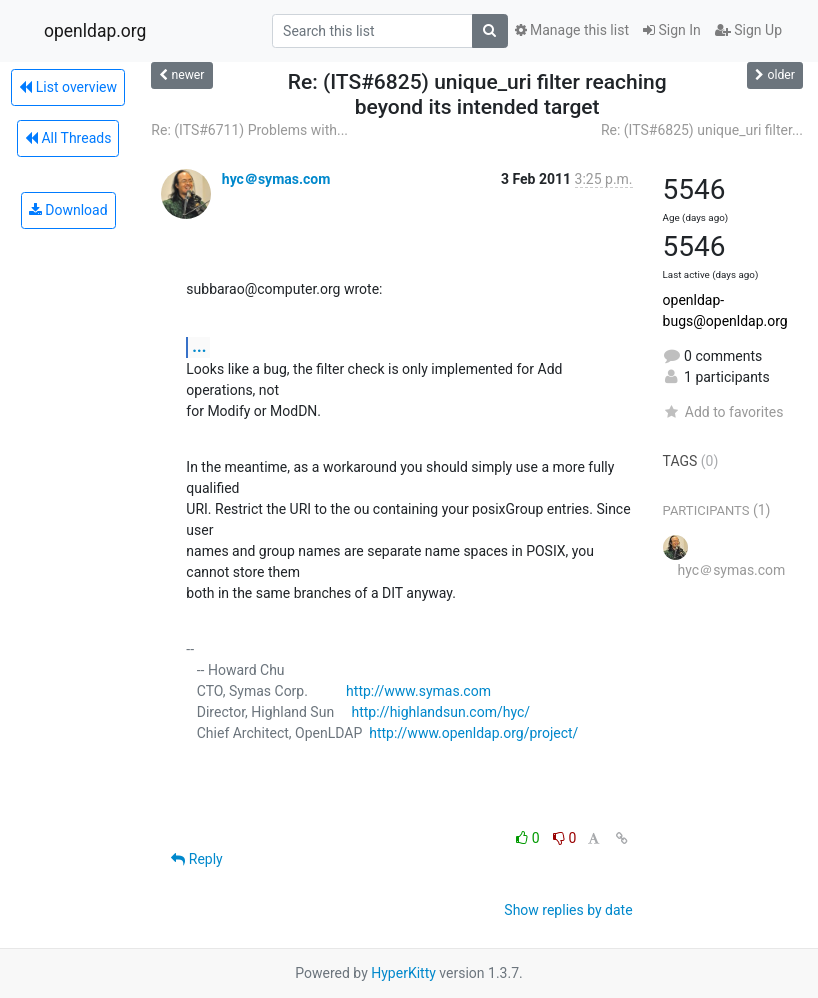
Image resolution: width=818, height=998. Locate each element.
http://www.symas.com (418, 691)
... (199, 346)
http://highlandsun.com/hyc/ (440, 712)
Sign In (672, 30)
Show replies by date (568, 910)
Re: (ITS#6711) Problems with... (249, 130)
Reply (196, 859)
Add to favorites (723, 412)
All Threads (68, 138)
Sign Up (748, 30)
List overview (68, 87)
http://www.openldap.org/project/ (473, 733)
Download (68, 210)
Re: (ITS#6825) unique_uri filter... (702, 130)
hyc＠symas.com (276, 179)
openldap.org (95, 31)
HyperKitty (403, 973)
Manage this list (572, 30)
